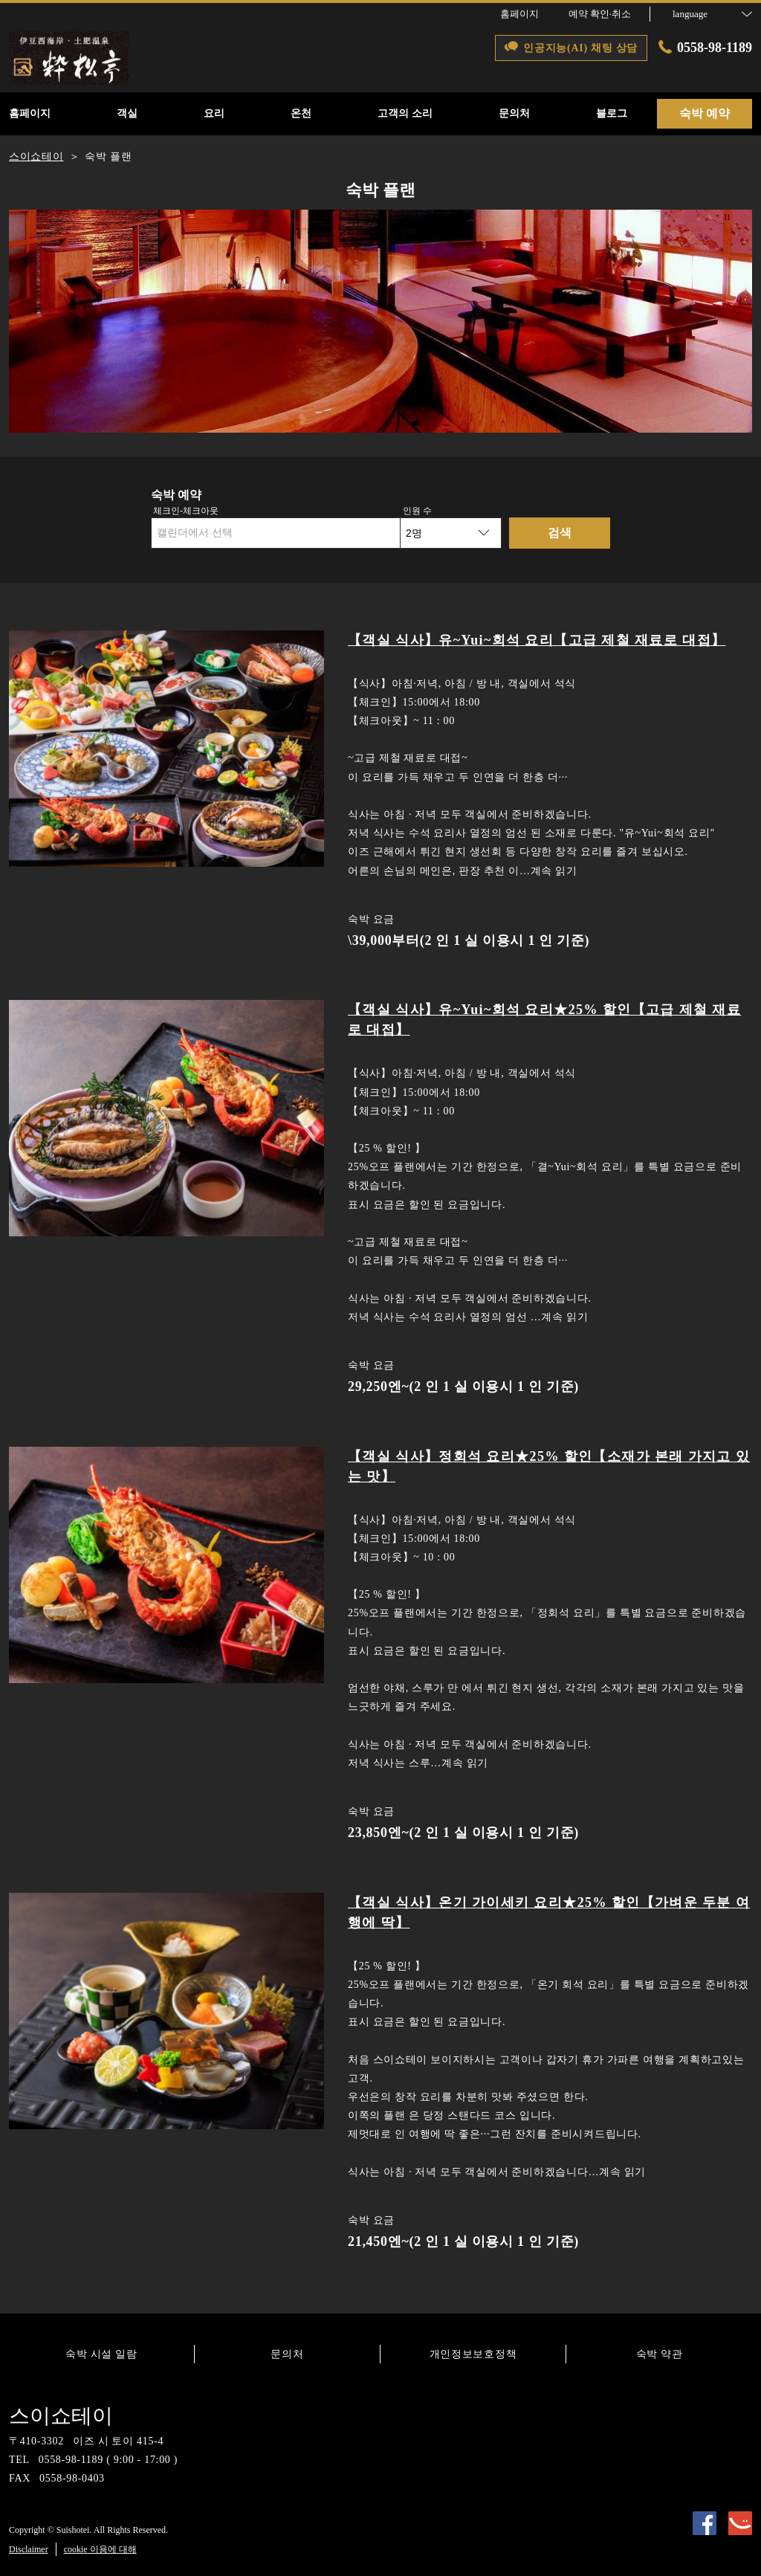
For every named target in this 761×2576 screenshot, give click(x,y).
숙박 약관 (659, 2354)
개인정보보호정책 (473, 2354)
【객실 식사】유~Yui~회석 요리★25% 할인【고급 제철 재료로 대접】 (544, 1019)
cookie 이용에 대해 (100, 2549)
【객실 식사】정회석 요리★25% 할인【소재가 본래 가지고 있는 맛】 (549, 1466)
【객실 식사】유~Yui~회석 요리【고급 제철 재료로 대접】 (536, 640)
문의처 (287, 2354)
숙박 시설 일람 (101, 2354)
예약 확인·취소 (600, 13)
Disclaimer (28, 2549)
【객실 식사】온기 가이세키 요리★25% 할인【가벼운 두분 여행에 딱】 (549, 1912)
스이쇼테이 (61, 2415)
